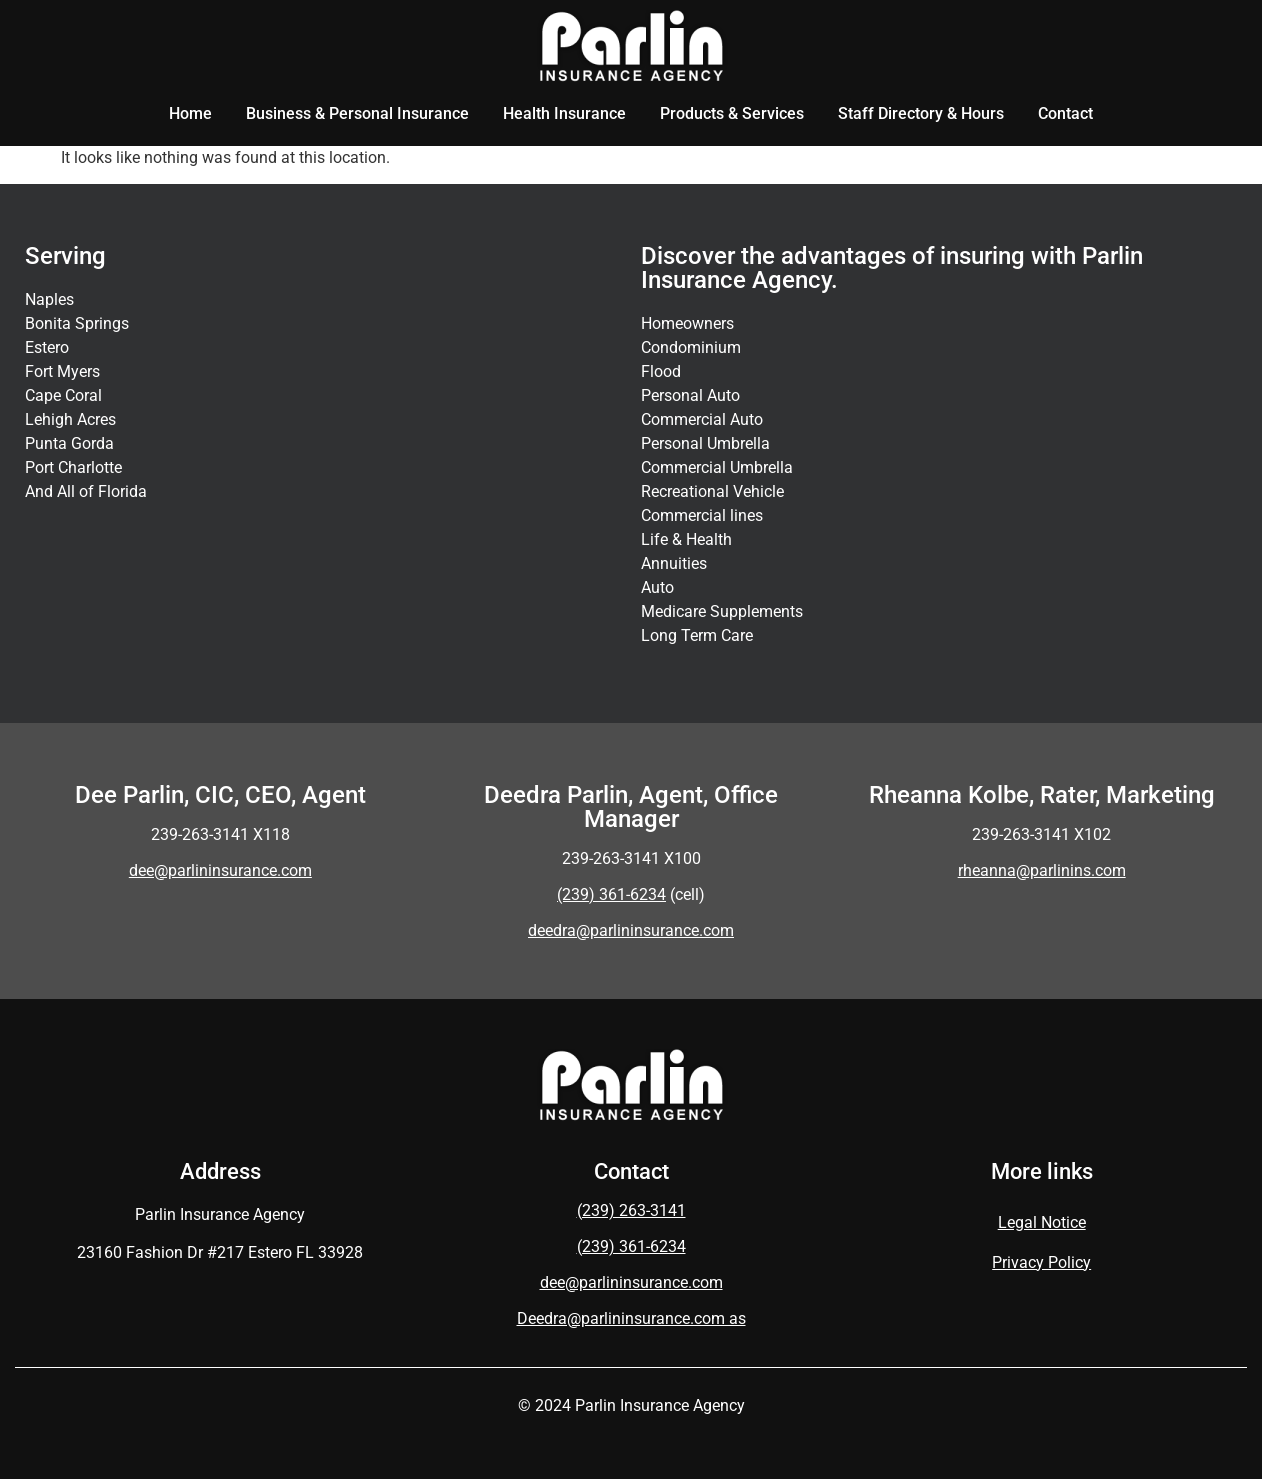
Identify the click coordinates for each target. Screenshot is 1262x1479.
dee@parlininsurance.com (220, 870)
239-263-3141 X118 (220, 834)
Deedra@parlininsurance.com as (631, 1318)
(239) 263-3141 (631, 1210)
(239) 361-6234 (631, 1246)
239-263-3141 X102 (1041, 834)
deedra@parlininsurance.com (631, 930)
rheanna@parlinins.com (1042, 870)
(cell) (631, 894)
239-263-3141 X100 (631, 858)
